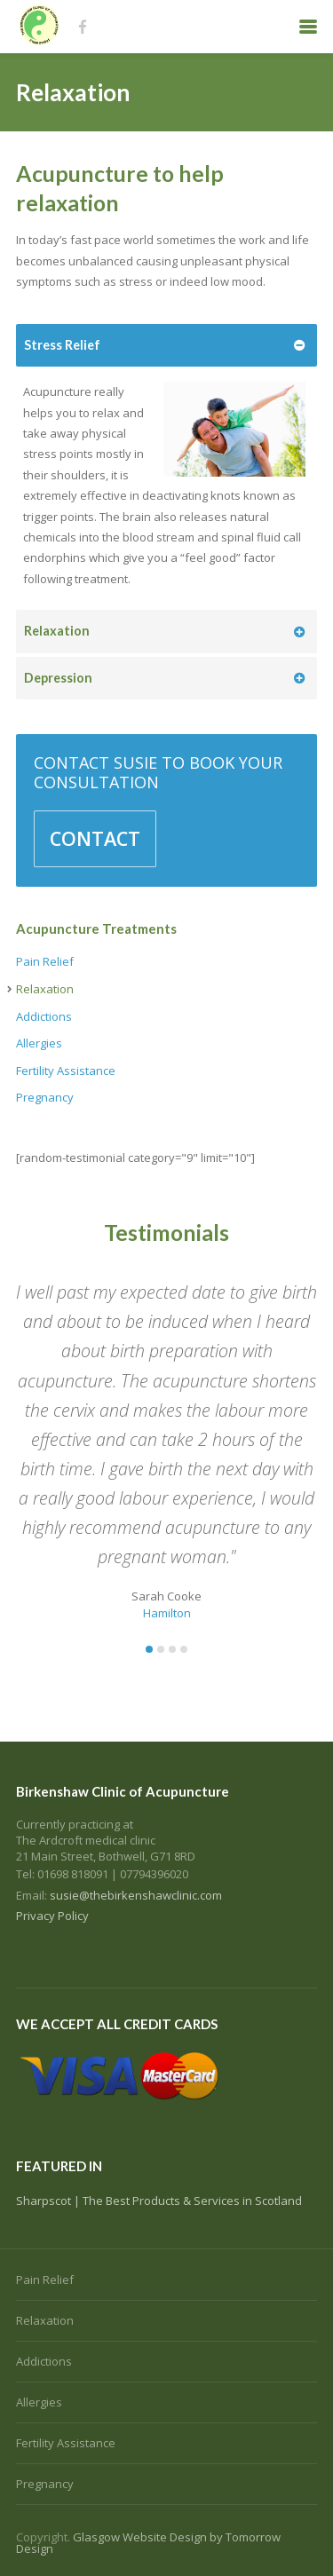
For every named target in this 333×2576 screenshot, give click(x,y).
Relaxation (57, 630)
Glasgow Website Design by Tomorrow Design (148, 2542)
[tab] (166, 345)
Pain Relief (45, 961)
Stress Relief (62, 344)
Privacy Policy (52, 1916)
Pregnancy (45, 1097)
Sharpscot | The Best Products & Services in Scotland (159, 2201)
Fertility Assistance (65, 1071)
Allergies (39, 1043)
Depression (58, 677)
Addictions (44, 1016)
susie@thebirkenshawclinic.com (136, 1895)
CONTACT (95, 838)
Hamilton (167, 1613)
